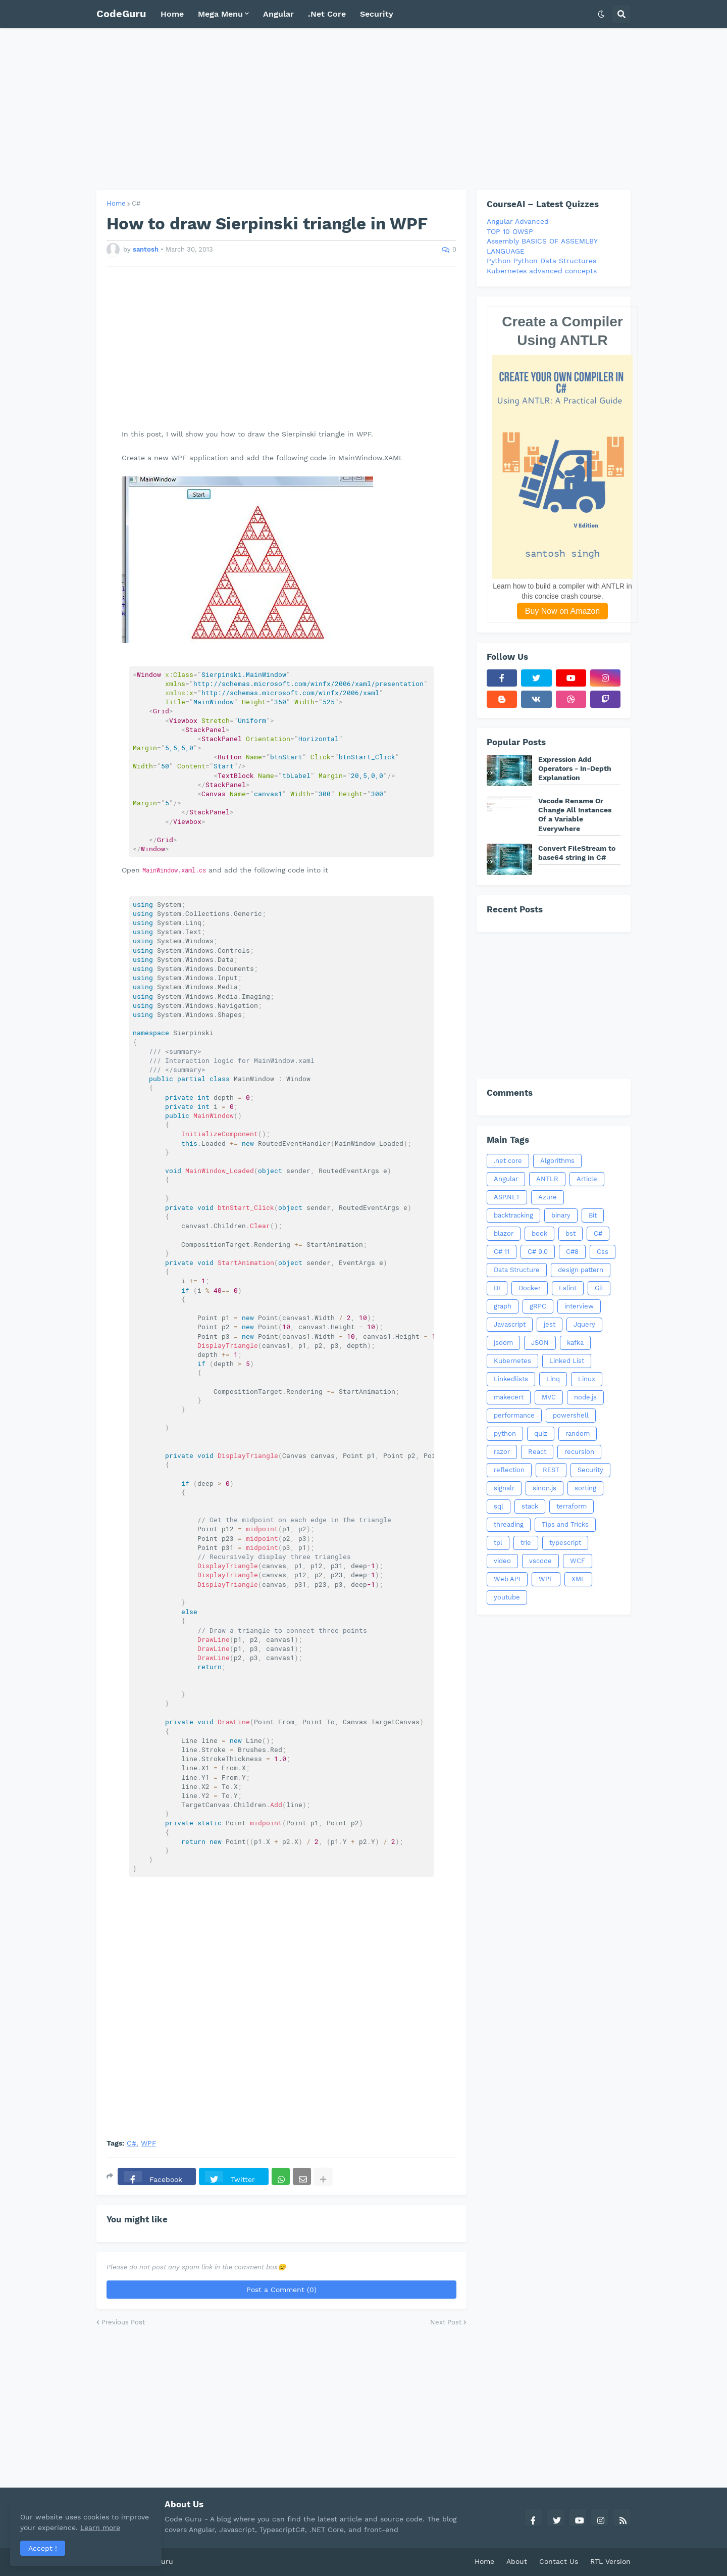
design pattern (580, 1270)
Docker (529, 1288)
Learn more (100, 2527)
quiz (540, 1433)
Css (602, 1251)
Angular (506, 1179)
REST (551, 1470)
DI (497, 1288)
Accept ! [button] (42, 2548)
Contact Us (558, 2561)
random (577, 1433)
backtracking (513, 1215)
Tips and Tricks (565, 1524)
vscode (540, 1561)
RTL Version (610, 2561)
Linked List (566, 1361)
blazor (503, 1233)
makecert (509, 1397)
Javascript (510, 1324)
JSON (540, 1342)
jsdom (503, 1342)
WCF (577, 1561)
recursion (579, 1451)
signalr (504, 1488)
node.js (585, 1397)
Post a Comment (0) (281, 2290)
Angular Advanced (518, 221)
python (505, 1433)
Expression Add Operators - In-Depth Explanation (574, 768)
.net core (508, 1160)
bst (570, 1233)
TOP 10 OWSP (510, 231)
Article (587, 1179)
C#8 (572, 1251)
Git (599, 1288)
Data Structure (517, 1270)
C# (136, 203)
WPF (149, 2143)
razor (502, 1451)
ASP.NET (507, 1197)
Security (590, 1470)
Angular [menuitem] (278, 14)
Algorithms (557, 1160)
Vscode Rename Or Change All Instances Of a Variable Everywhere (574, 815)
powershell (571, 1415)
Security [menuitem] (376, 14)
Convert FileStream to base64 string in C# (576, 852)
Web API (507, 1579)
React (537, 1451)
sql (498, 1506)
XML (578, 1579)
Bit (593, 1215)
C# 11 (501, 1251)
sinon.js (544, 1488)
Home (116, 203)
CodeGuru (121, 14)
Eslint (568, 1288)
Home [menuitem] (172, 14)
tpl (498, 1542)
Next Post (445, 2322)
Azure (547, 1197)
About (516, 2561)
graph (502, 1306)
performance (514, 1415)
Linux (586, 1379)
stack (530, 1506)
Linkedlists (511, 1379)
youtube (507, 1597)
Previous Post (123, 2322)
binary (560, 1215)
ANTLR (547, 1179)
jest (549, 1324)
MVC (549, 1397)
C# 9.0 (538, 1251)
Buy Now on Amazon (562, 611)
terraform (571, 1506)
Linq (553, 1379)
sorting (585, 1488)
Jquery (584, 1324)
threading (509, 1524)
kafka (575, 1342)
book (539, 1233)
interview (579, 1306)
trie (526, 1542)
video (502, 1561)
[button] (601, 14)
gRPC (538, 1306)
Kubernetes (512, 1361)
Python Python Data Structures (541, 261)
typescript (565, 1542)
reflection (509, 1470)
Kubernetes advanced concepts (542, 271)
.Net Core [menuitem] (327, 14)
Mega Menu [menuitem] (220, 14)
